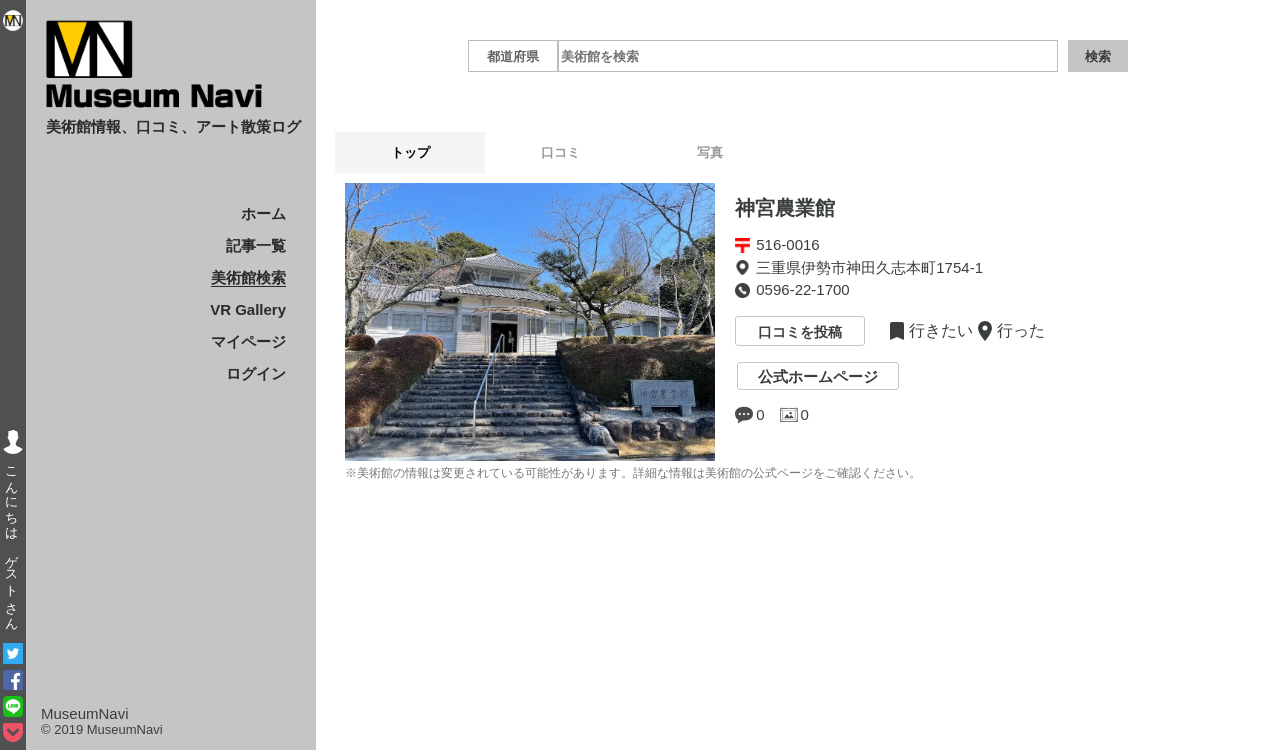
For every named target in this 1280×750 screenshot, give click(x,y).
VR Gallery (248, 309)
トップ (410, 152)
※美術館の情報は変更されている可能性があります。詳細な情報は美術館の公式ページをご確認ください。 (633, 473)
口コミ (560, 152)
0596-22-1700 (802, 289)
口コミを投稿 (800, 333)
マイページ (248, 341)
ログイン (256, 373)
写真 (710, 152)
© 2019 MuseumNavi (102, 729)
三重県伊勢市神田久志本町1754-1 (869, 267)
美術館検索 (248, 277)
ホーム (263, 213)
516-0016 (787, 244)
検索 (1098, 56)
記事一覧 (256, 245)
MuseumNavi (85, 713)
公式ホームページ (818, 376)
